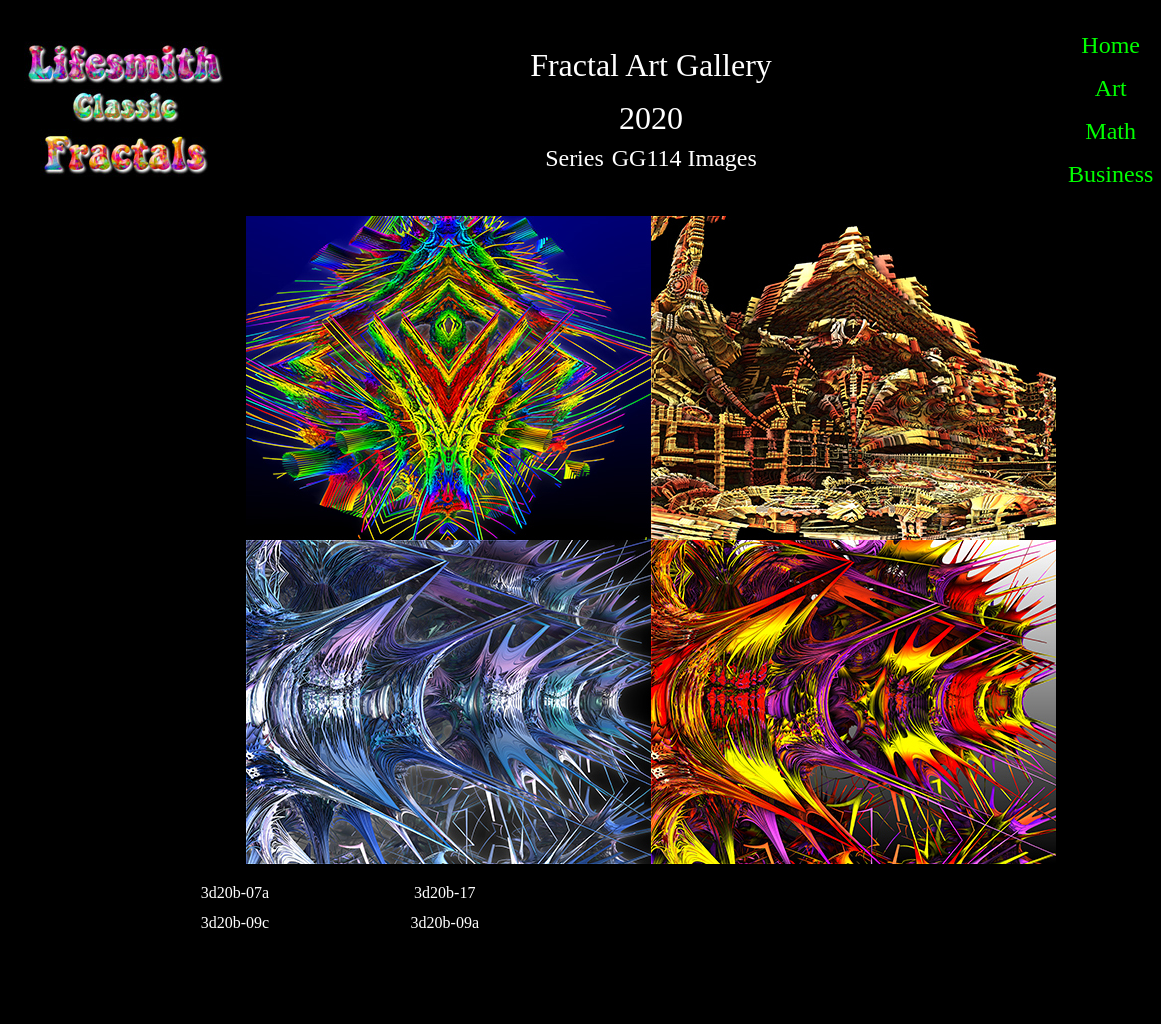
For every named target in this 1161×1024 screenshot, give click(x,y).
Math (1110, 131)
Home (1110, 45)
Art (1111, 88)
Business (1110, 174)
